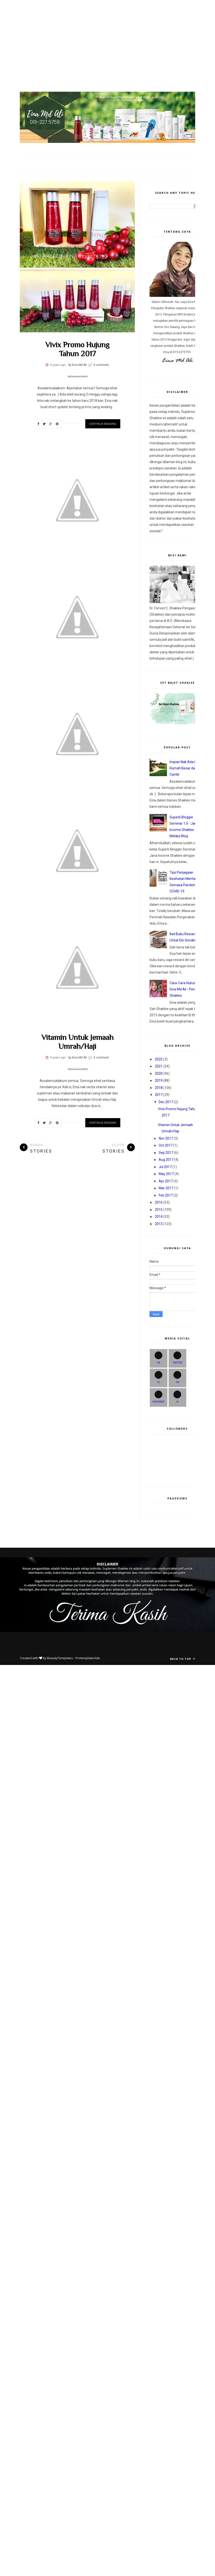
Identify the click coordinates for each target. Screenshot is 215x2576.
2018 (159, 1088)
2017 (159, 1095)
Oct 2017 (165, 1145)
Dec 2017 (166, 1102)
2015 (159, 1209)
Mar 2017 (166, 1188)
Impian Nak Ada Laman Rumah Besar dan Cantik (187, 768)
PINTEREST (158, 1397)
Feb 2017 (166, 1195)
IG (158, 1377)
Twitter (177, 1357)
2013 (159, 1224)
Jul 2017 (165, 1167)
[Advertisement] (78, 34)
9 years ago (58, 365)
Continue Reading (102, 423)
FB (158, 1357)
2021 (159, 1066)
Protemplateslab (87, 1658)
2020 (159, 1073)
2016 (159, 1202)
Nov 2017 (166, 1138)
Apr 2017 (166, 1181)
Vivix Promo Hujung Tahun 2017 (77, 349)
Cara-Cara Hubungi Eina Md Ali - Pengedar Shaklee (187, 989)
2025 (159, 1059)
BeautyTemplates (60, 1658)
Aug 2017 (166, 1160)
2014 (159, 1216)
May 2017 (166, 1174)
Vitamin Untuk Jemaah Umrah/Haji (77, 1042)
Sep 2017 (166, 1153)
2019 (159, 1080)
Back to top (182, 1659)
